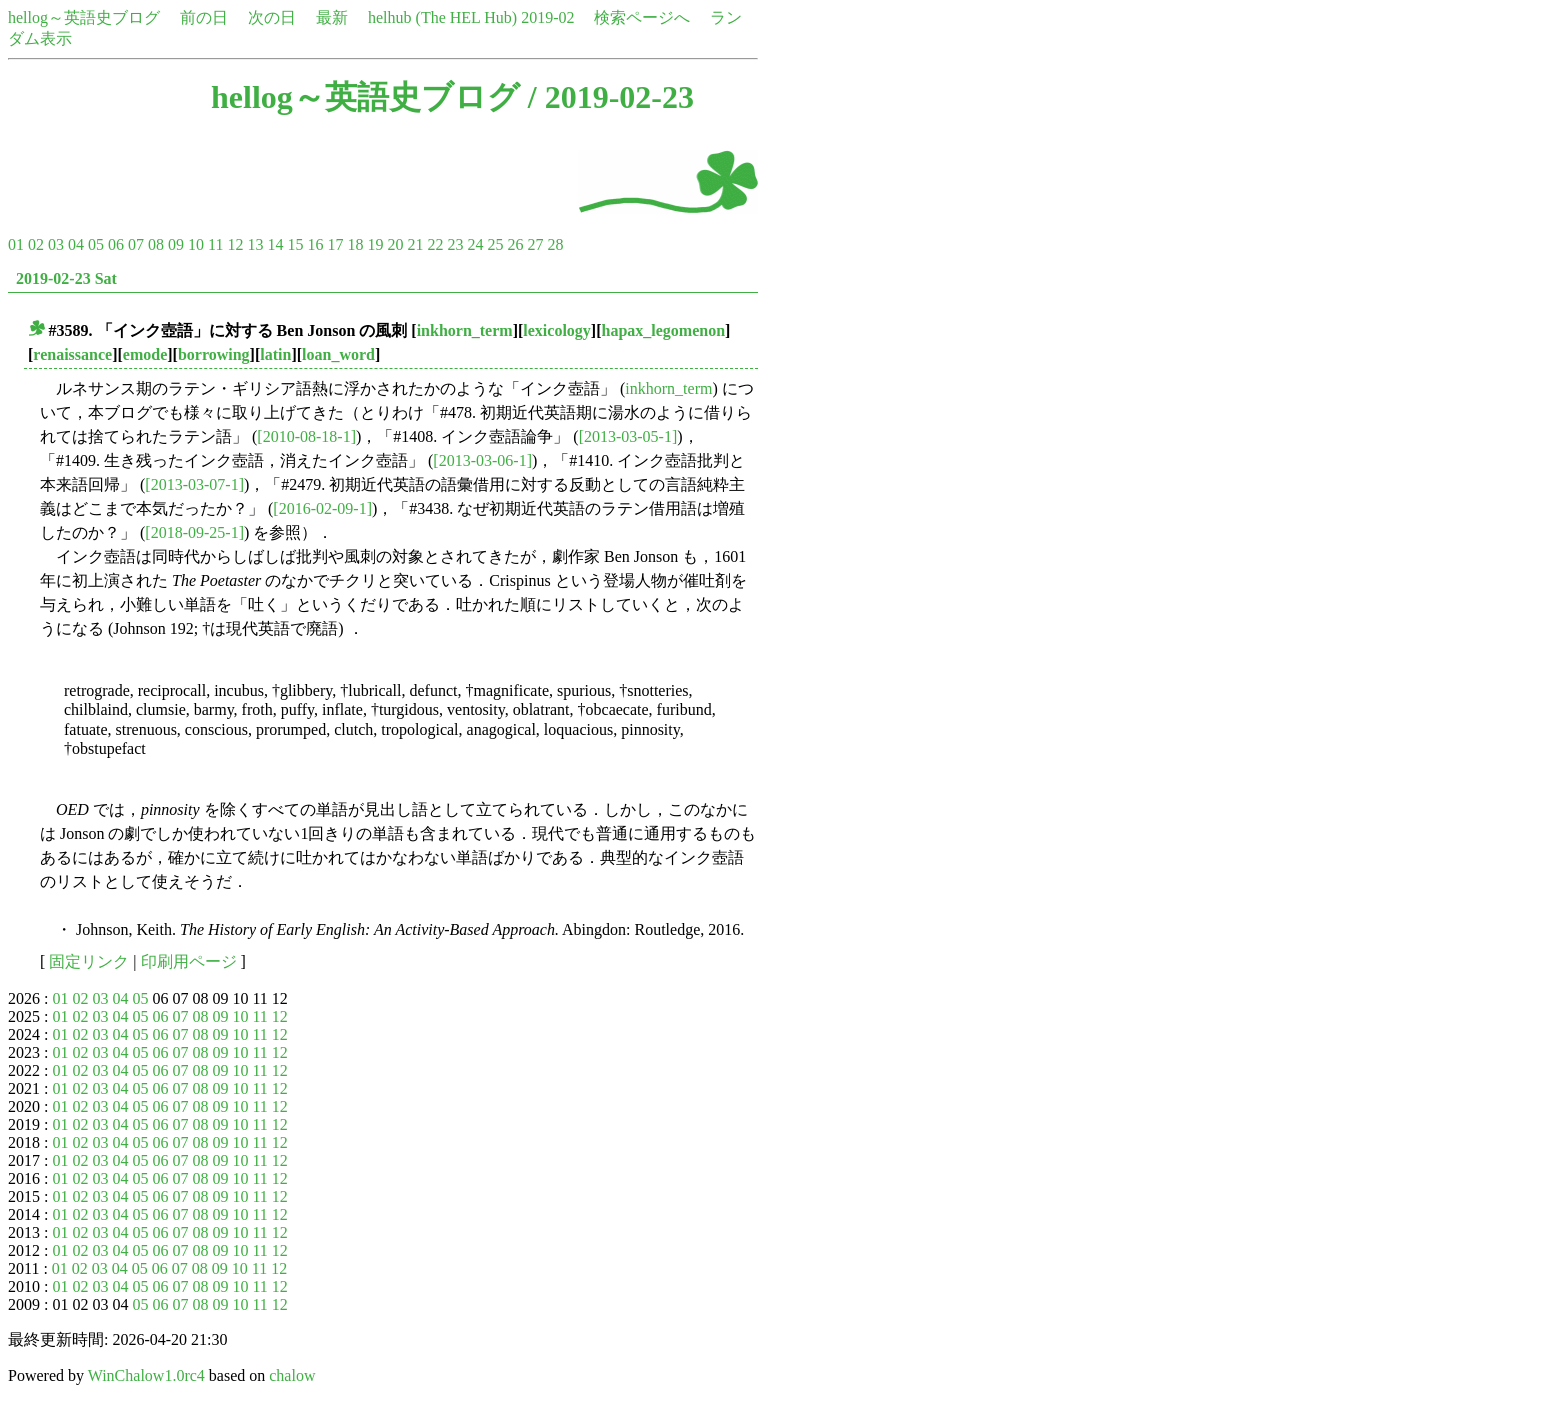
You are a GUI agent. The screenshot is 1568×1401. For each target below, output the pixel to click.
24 (475, 244)
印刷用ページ (189, 961)
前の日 (204, 17)
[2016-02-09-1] (322, 508)
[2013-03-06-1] (482, 460)
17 (335, 244)
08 (156, 244)
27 (535, 244)
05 (96, 244)
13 (255, 244)
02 (36, 244)
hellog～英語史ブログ (84, 17)
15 (295, 244)
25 (495, 244)
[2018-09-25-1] (194, 532)
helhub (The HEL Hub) (442, 17)
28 (555, 244)
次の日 (272, 17)
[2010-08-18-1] (306, 436)
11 (215, 244)
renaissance (72, 354)
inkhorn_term (465, 330)
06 (116, 244)
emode (145, 354)
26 (515, 244)
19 (375, 244)
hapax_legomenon (664, 330)
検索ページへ (642, 17)
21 (415, 244)
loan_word (338, 354)
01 (16, 244)
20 (395, 244)
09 (176, 244)
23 (455, 244)
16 (315, 244)
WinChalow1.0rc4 (146, 1375)
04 (76, 244)
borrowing (214, 354)
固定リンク (89, 961)
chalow (292, 1375)
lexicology (557, 330)
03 (56, 244)
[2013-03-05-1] (628, 436)
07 (136, 244)
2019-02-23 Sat (66, 278)
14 (275, 244)
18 (355, 244)
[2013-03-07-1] (194, 484)
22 (435, 244)
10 (196, 244)
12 (235, 244)
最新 (332, 17)
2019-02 (547, 17)
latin (275, 354)
